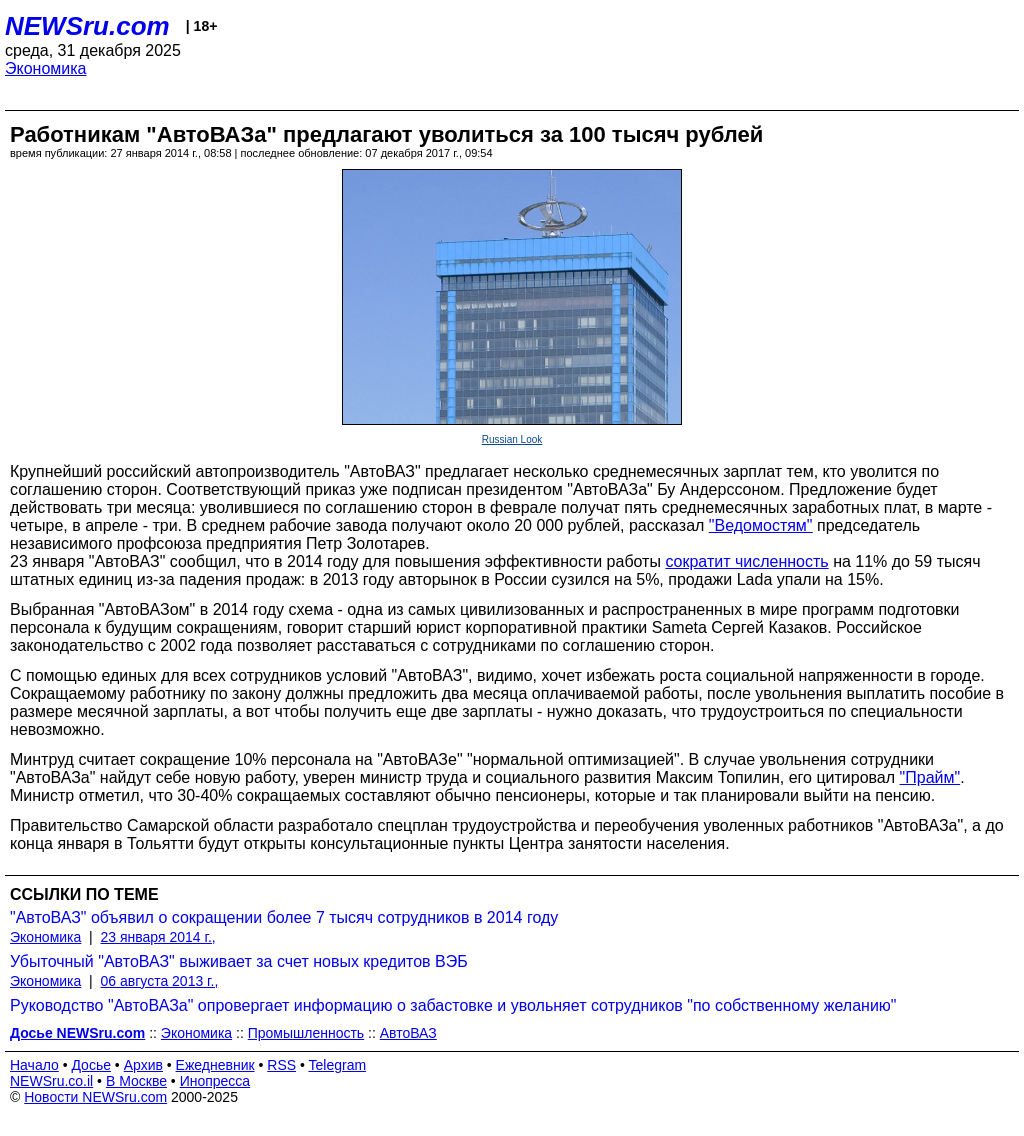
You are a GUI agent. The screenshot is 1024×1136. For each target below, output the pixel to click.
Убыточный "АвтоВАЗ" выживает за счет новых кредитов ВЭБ (239, 961)
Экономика (46, 68)
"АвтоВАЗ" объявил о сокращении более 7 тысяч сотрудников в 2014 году (284, 917)
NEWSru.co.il (51, 1081)
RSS (281, 1065)
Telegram (338, 1065)
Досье (91, 1065)
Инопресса (215, 1081)
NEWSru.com (87, 26)
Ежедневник (215, 1065)
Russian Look (512, 439)
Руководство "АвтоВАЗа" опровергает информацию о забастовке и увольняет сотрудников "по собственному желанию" (453, 1005)
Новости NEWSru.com (95, 1097)
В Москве (136, 1081)
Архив (143, 1065)
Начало (34, 1065)
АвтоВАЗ (408, 1033)
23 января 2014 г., (158, 937)
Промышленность (306, 1033)
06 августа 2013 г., (160, 981)
